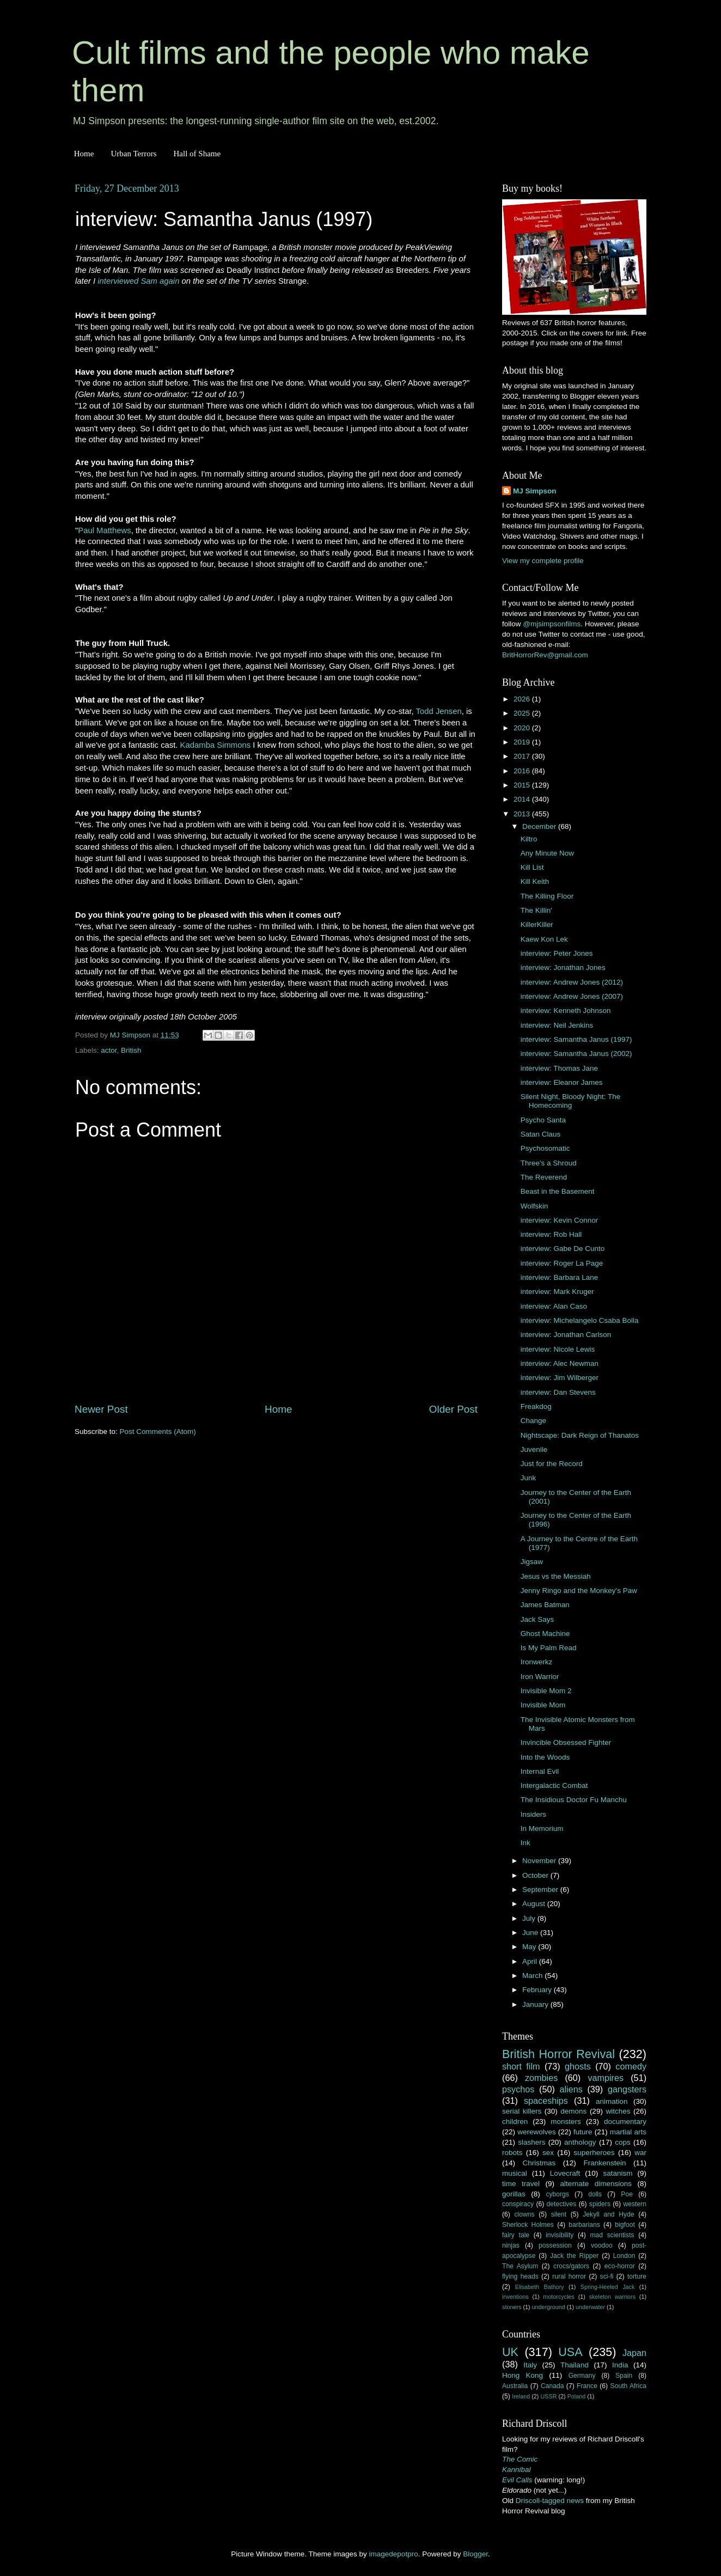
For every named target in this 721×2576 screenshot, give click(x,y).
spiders (599, 2204)
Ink (525, 1843)
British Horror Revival (558, 2054)
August (534, 1904)
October (536, 1875)
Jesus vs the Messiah (556, 1576)
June (531, 1932)
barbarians (584, 2225)
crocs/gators (571, 2266)
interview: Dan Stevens (558, 1392)
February (538, 1990)
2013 (523, 814)
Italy (530, 2365)
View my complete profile (543, 561)
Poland (576, 2396)
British (131, 1050)
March (533, 1975)
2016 (523, 771)
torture (636, 2276)
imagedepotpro (393, 2554)
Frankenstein (604, 2163)
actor (109, 1050)
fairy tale (515, 2235)
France (587, 2386)
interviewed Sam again (138, 281)
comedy (630, 2066)
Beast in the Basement (558, 1191)
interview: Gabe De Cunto (563, 1248)
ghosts (578, 2066)
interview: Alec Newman (559, 1363)
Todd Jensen (439, 711)
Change (533, 1421)
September (541, 1889)
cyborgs (557, 2194)
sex (548, 2152)
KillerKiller (537, 924)
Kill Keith (535, 881)
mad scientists (612, 2235)
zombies (541, 2078)
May (530, 1947)
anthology (580, 2142)
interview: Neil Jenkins (557, 1025)
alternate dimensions (596, 2184)
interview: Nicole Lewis (558, 1349)
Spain (623, 2375)
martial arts (628, 2132)
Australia (515, 2386)
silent (558, 2214)
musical (514, 2173)
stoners (511, 2307)
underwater (590, 2307)
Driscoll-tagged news (550, 2500)
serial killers (521, 2111)
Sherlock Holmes (528, 2225)
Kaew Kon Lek (544, 939)
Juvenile (534, 1449)
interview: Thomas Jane (559, 1068)
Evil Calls (517, 2480)
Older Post (453, 1409)
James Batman (545, 1605)
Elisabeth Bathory (539, 2287)
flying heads (520, 2276)
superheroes (594, 2152)
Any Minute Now (547, 853)
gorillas (514, 2194)
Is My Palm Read (549, 1648)
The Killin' (536, 910)
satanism (617, 2173)
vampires (606, 2078)
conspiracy (518, 2204)
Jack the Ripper (574, 2256)
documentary (625, 2121)
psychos (518, 2089)
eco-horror (619, 2266)
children (515, 2121)
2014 (523, 799)
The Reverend (544, 1177)
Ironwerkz (537, 1662)
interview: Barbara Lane (559, 1277)
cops (623, 2142)
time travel (521, 2184)
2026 (523, 699)
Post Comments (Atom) (158, 1431)
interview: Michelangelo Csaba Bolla (580, 1320)
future (582, 2132)
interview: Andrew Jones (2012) (572, 982)
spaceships (546, 2100)
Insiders (533, 1814)
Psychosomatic (545, 1148)
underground (548, 2307)
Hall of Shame (197, 153)
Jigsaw (532, 1562)
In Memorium (542, 1828)
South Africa (628, 2386)
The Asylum (520, 2266)
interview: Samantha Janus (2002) (576, 1053)
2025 (523, 713)
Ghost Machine (545, 1633)
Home (84, 153)
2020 (523, 728)
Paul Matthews (104, 530)
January (536, 2004)
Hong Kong (522, 2375)
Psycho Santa (543, 1120)
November (540, 1861)
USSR (548, 2396)
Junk (528, 1478)
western (635, 2204)
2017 (523, 756)
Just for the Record (552, 1464)
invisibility (559, 2235)
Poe (627, 2194)
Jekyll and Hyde (608, 2214)
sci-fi (607, 2276)
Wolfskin (534, 1206)
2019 (523, 742)
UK (510, 2352)
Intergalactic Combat (554, 1785)
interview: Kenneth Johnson (566, 1010)
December (540, 826)
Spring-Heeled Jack (608, 2287)
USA (570, 2352)
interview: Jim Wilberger (559, 1378)
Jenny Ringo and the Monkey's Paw (579, 1590)
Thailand (574, 2365)
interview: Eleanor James (562, 1082)
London (624, 2256)
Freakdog (536, 1406)
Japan (634, 2353)
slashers (531, 2142)
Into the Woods (545, 1757)
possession (555, 2245)
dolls (595, 2194)
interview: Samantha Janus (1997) (576, 1039)
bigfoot (624, 2225)
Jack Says (537, 1619)
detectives (562, 2204)
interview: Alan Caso (554, 1306)
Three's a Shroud (549, 1163)
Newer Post (101, 1409)
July (529, 1918)
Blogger (475, 2554)
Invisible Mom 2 (546, 1691)
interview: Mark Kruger (557, 1291)
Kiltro (529, 839)
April (530, 1961)
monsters (566, 2121)
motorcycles (559, 2296)
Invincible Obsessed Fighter (566, 1742)
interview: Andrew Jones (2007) (572, 996)
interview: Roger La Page (562, 1263)
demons (573, 2111)
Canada (552, 2386)
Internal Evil (540, 1771)
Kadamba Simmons (215, 745)
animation (612, 2101)
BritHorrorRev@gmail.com (545, 655)
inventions (515, 2296)
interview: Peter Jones (557, 953)
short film (521, 2066)
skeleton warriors (612, 2296)
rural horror (569, 2276)
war (640, 2152)
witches (618, 2111)
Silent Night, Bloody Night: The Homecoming (571, 1100)
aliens (571, 2089)
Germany (582, 2375)
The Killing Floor (547, 896)
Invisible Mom (543, 1705)
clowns (525, 2214)
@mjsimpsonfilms (552, 624)
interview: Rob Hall (551, 1234)
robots (512, 2152)
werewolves (536, 2132)
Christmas (539, 2163)
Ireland (521, 2396)
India (620, 2365)
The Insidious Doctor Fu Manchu (574, 1800)
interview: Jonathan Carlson (566, 1334)
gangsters (627, 2089)
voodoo (602, 2245)
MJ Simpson (535, 491)
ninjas (511, 2245)
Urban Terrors (133, 153)
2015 (523, 785)
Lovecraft (565, 2173)
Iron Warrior (540, 1676)
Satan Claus (541, 1134)
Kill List (532, 867)
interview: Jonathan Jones (563, 967)
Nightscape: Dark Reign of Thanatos (580, 1435)
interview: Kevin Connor (559, 1220)
